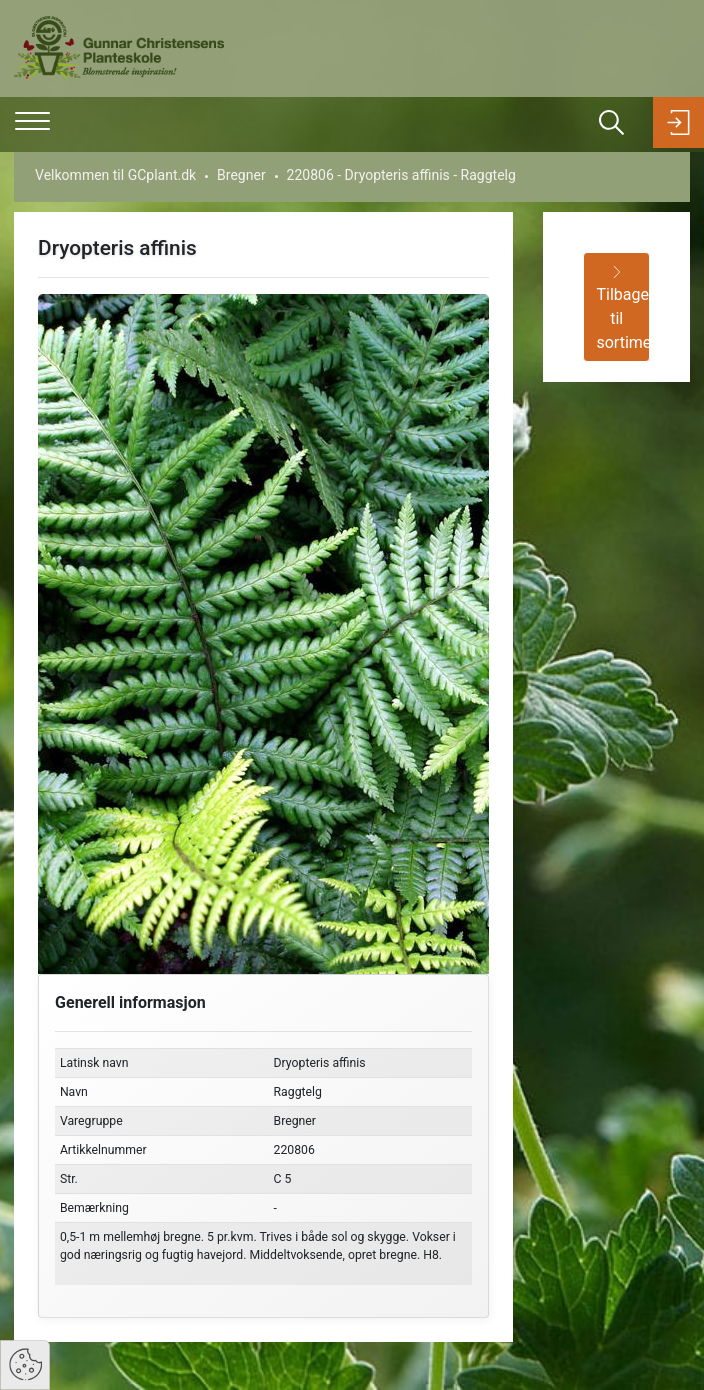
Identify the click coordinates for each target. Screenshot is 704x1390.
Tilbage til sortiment (622, 309)
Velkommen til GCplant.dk (115, 175)
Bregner (241, 175)
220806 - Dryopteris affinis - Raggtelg (401, 175)
